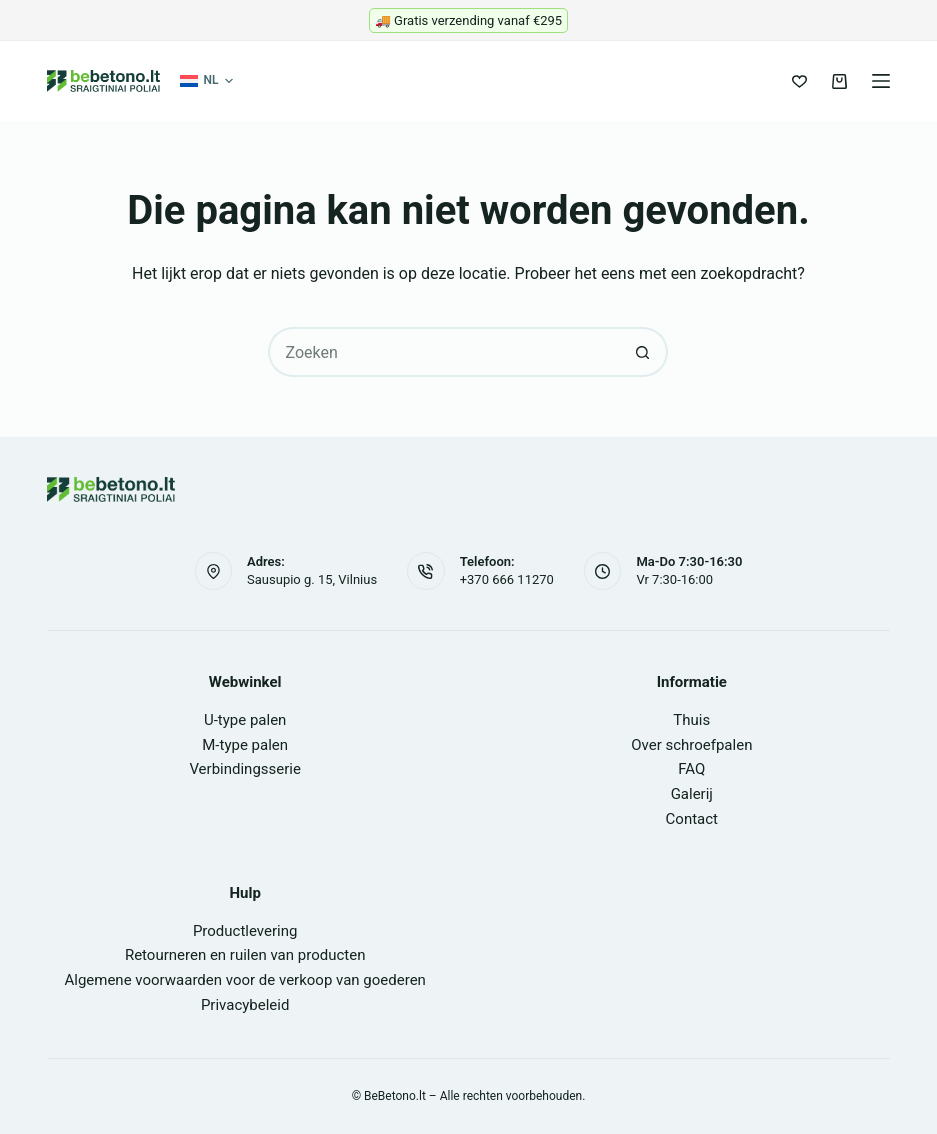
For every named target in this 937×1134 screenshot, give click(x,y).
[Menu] (881, 81)
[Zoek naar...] (443, 352)
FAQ (691, 769)
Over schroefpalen (691, 745)
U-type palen (245, 720)
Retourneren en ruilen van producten (245, 955)
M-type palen (245, 745)
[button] (206, 81)
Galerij (692, 794)
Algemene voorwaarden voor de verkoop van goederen (244, 980)
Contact (692, 819)
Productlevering (245, 931)
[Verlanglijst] (799, 81)
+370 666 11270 (507, 579)
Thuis (691, 720)
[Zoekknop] (643, 352)
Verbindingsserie (245, 769)
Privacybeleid (245, 1005)
